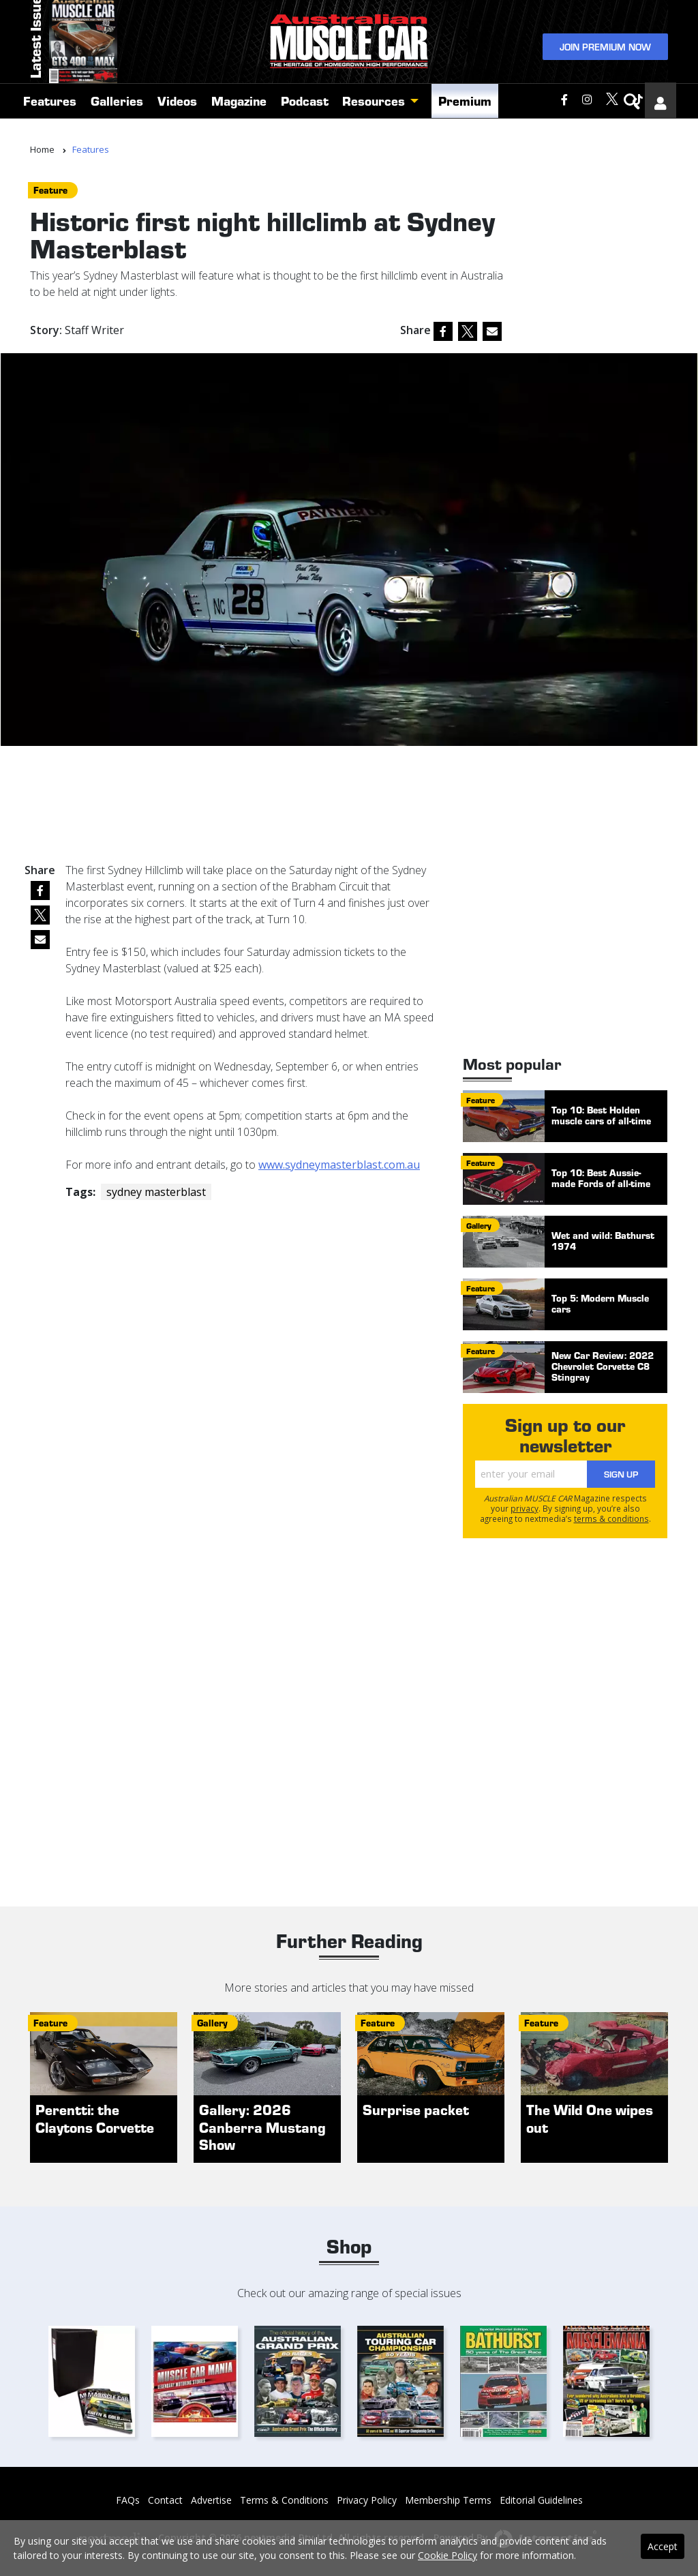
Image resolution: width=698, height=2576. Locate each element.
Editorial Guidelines (541, 2499)
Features (49, 118)
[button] (417, 119)
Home (42, 149)
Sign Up (621, 1474)
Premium (464, 118)
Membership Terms (448, 2499)
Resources (373, 118)
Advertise (211, 2499)
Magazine (239, 118)
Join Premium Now (605, 53)
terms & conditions (611, 1518)
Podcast (305, 118)
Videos (177, 118)
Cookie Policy (447, 2555)
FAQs (128, 2499)
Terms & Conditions (284, 2499)
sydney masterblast (156, 1191)
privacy (524, 1508)
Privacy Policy (367, 2499)
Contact (165, 2499)
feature (50, 189)
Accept (663, 2546)
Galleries (117, 118)
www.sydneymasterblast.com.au (339, 1164)
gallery (478, 1225)
